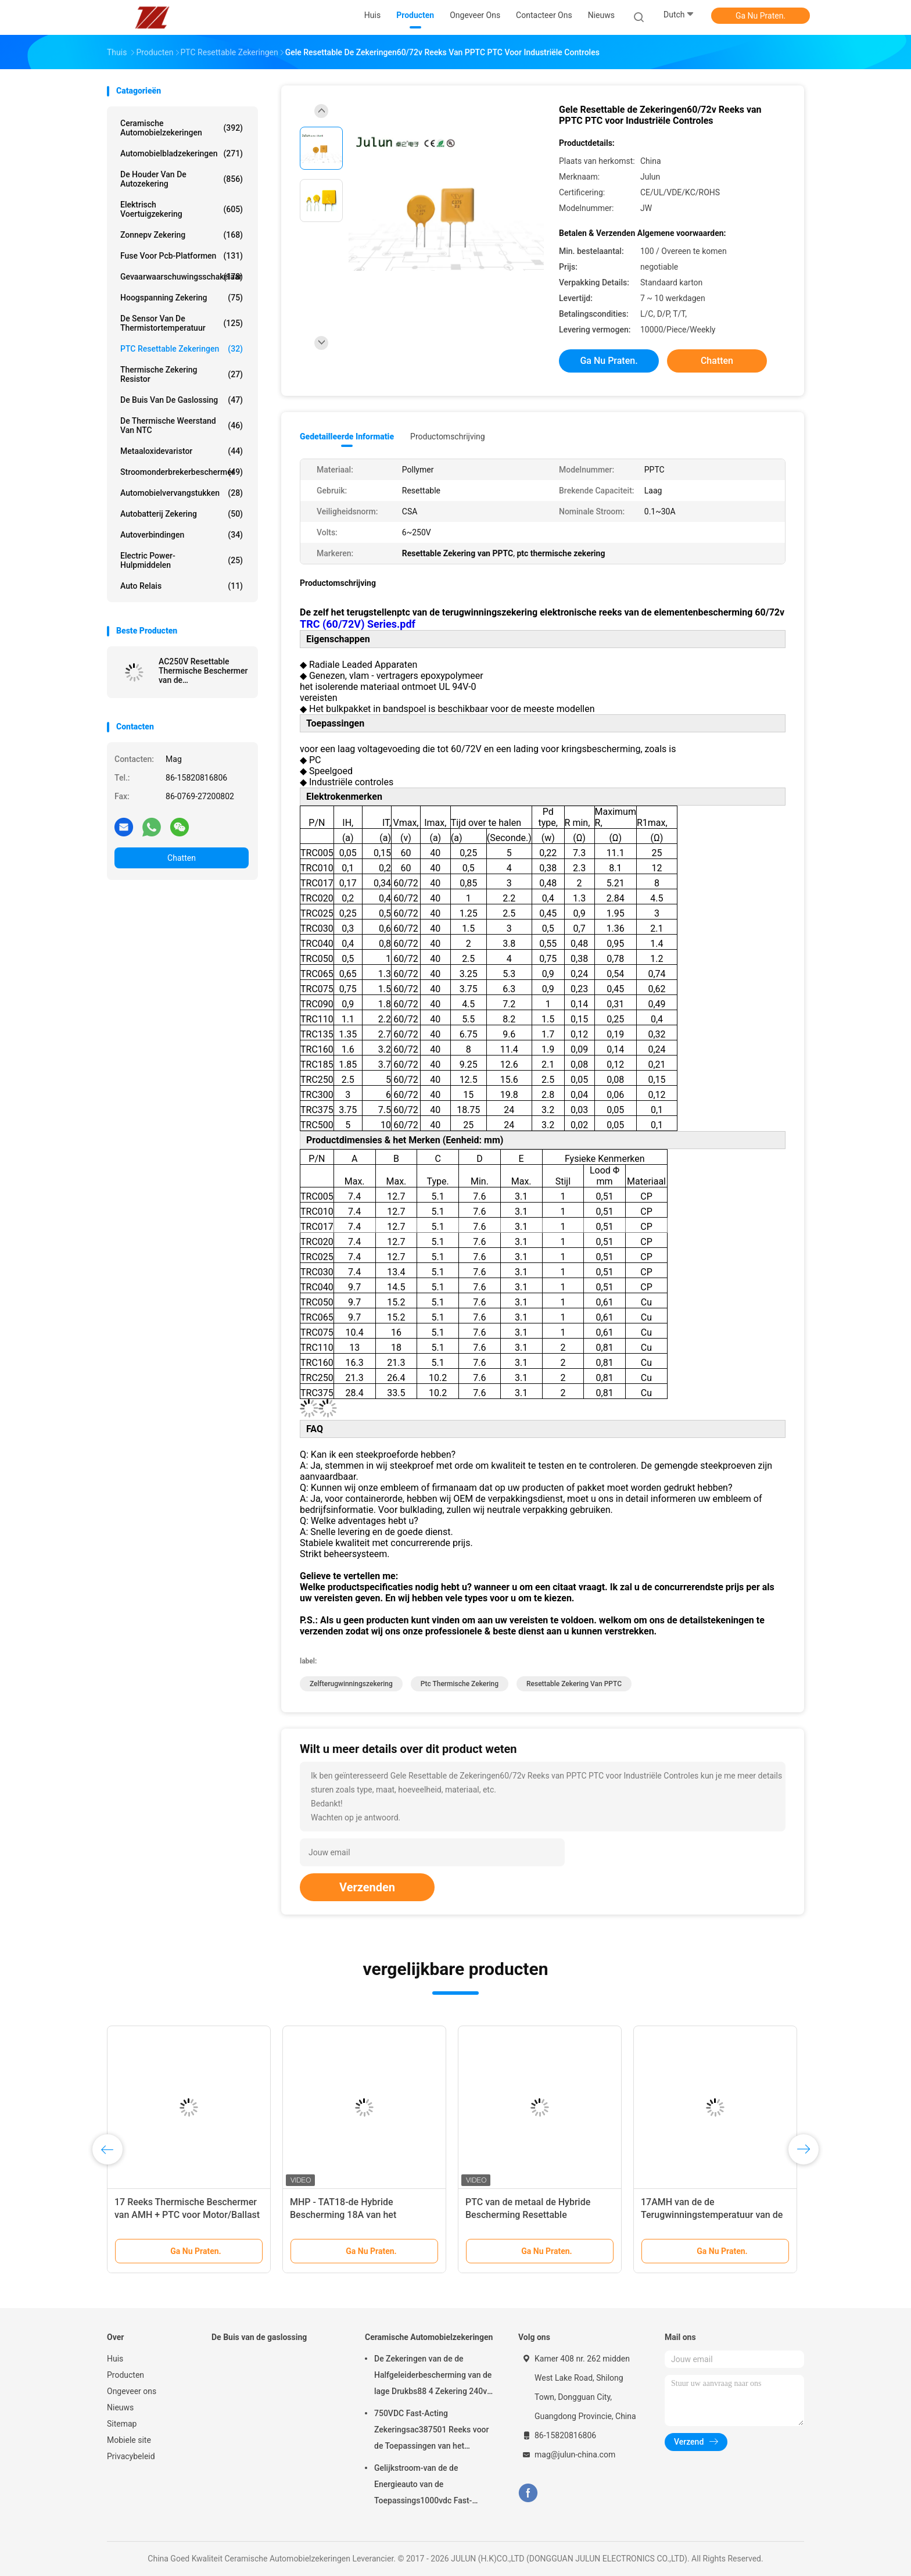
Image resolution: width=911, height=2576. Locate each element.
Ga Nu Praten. (761, 15)
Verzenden (367, 1887)
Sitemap (122, 2423)
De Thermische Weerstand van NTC (181, 425)
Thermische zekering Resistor (181, 374)
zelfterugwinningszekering (351, 1684)
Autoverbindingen (181, 535)
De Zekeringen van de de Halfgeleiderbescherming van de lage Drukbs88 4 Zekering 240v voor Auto (433, 2376)
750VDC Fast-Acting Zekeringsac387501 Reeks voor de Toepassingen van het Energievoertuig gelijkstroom (431, 2431)
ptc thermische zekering (459, 1684)
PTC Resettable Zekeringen (181, 349)
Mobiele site (129, 2440)
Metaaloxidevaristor (181, 451)
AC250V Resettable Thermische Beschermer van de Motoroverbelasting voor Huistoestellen (203, 671)
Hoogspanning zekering (181, 297)
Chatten (181, 858)
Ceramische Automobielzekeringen (181, 128)
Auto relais (181, 586)
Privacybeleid (131, 2456)
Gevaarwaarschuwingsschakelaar (181, 276)
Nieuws (120, 2407)
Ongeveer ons (131, 2391)
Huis (115, 2358)
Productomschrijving (447, 436)
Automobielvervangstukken (181, 493)
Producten (125, 2375)
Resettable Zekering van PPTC (574, 1684)
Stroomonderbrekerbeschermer (181, 472)
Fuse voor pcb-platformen (181, 256)
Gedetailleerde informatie (347, 436)
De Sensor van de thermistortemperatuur (181, 323)
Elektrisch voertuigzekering (181, 209)
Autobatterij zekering (181, 514)
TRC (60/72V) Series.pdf (357, 624)
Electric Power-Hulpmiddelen (181, 560)
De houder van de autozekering (181, 179)
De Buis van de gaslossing (181, 400)
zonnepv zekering (181, 235)
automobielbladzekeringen (181, 153)
